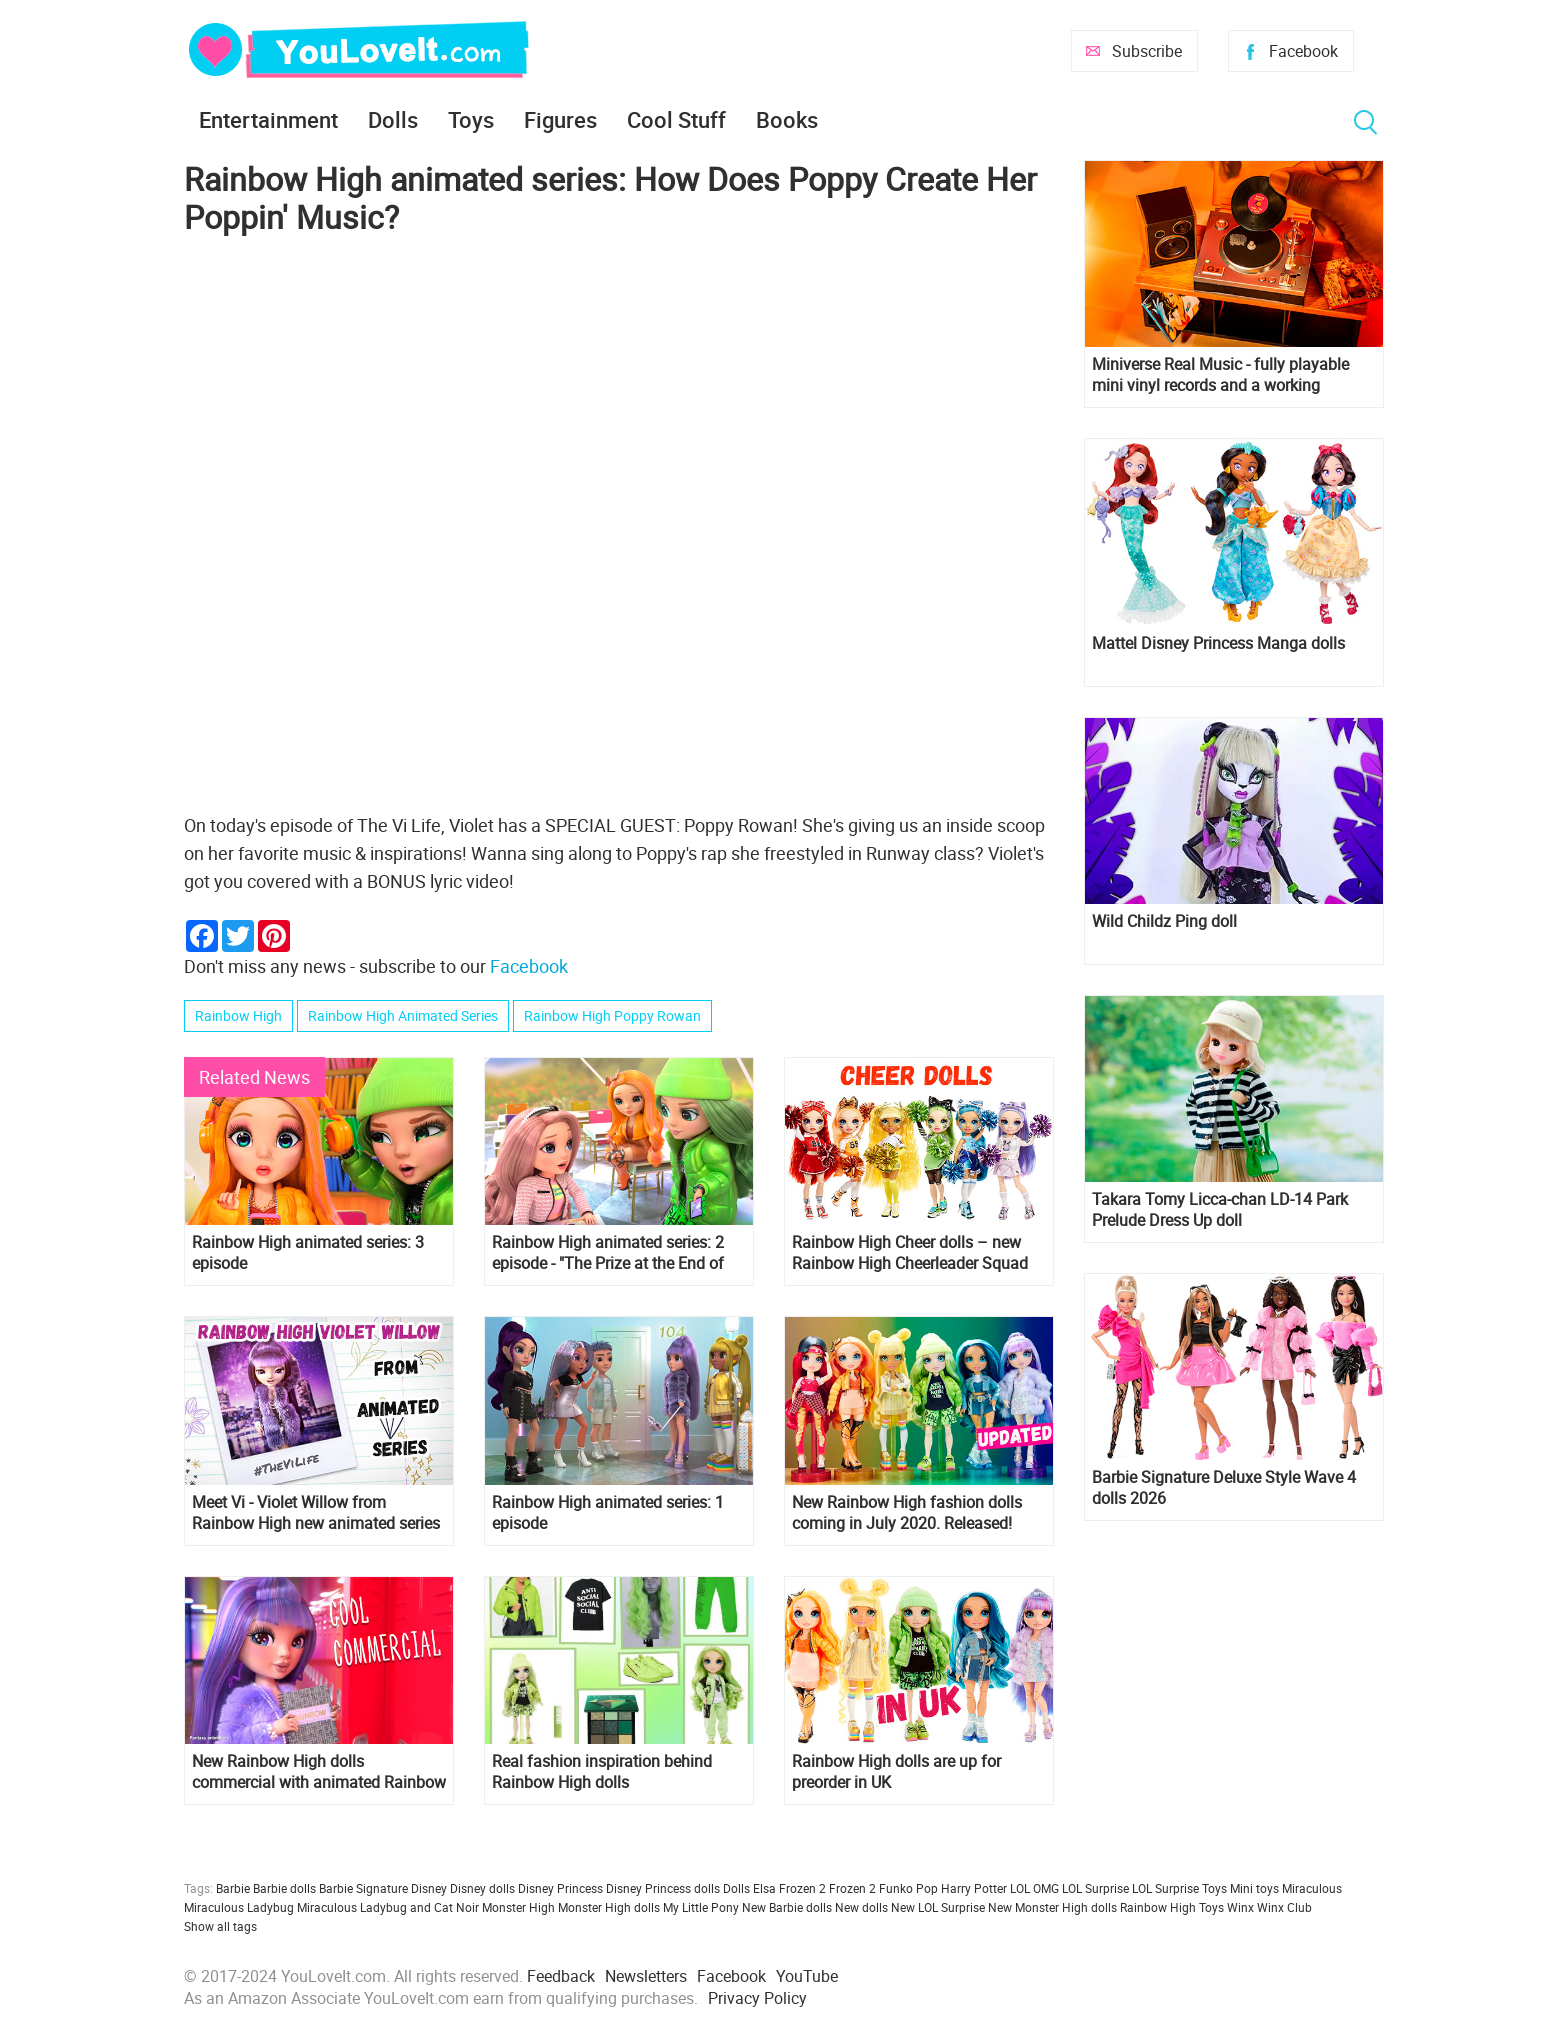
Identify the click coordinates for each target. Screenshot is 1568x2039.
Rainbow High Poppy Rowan (612, 1015)
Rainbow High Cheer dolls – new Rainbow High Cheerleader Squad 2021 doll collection (910, 1253)
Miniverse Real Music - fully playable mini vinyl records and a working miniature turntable (1220, 375)
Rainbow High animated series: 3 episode (308, 1253)
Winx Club (1284, 1907)
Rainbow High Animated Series (403, 1015)
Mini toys (1254, 1888)
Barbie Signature (363, 1888)
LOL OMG (1034, 1888)
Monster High (518, 1907)
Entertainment (268, 119)
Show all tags (220, 1926)
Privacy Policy (757, 1998)
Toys (471, 119)
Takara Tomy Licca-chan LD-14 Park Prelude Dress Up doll (1220, 1210)
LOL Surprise (1095, 1888)
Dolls (393, 119)
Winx (1240, 1907)
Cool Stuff (676, 119)
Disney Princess (560, 1888)
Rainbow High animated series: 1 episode (608, 1513)
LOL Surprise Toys (1179, 1888)
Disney (429, 1888)
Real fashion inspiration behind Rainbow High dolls (602, 1772)
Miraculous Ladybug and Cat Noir (388, 1907)
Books (787, 119)
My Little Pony (701, 1907)
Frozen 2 (852, 1888)
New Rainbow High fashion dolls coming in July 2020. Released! (907, 1513)
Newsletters (646, 1976)
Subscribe (1147, 51)
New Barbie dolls (787, 1907)
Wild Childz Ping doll (1164, 921)
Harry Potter (974, 1888)
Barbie (233, 1888)
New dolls (861, 1907)
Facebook (1303, 51)
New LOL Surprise (938, 1907)
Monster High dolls (609, 1907)
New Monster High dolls (1052, 1907)
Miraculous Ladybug (239, 1907)
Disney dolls (482, 1888)
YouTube (807, 1976)
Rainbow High (238, 1015)
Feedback (561, 1976)
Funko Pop (908, 1888)
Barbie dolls (284, 1888)
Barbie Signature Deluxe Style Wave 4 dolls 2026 (1224, 1488)
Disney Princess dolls (663, 1888)
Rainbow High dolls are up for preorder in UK (896, 1772)
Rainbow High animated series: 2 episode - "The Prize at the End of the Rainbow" (608, 1253)
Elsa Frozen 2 (789, 1888)
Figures (560, 119)
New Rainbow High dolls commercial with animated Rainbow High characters (319, 1772)
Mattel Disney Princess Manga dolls (1218, 643)
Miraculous (1312, 1888)
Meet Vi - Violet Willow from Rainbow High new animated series (316, 1513)
